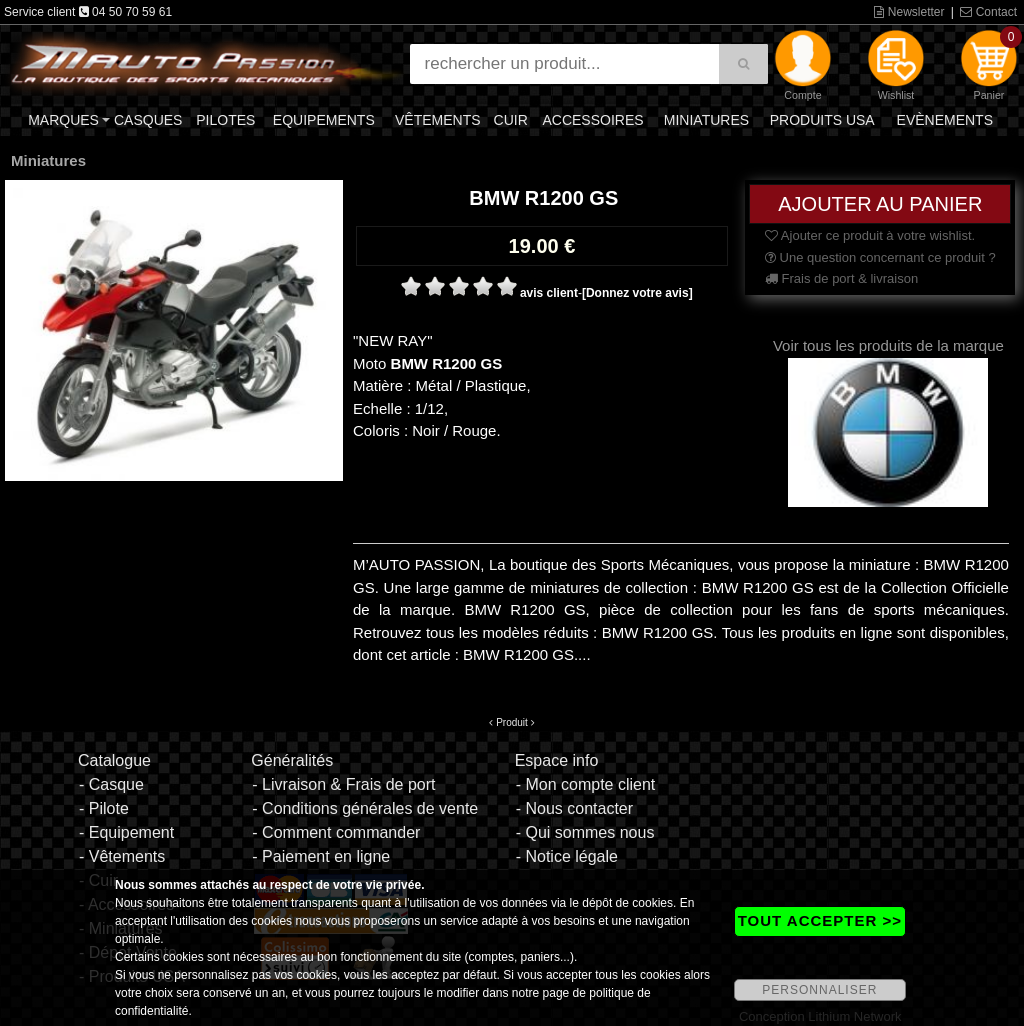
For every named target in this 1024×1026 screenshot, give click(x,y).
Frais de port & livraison (841, 278)
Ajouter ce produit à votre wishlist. (870, 235)
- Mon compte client (586, 784)
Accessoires (592, 120)
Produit (512, 722)
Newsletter (909, 12)
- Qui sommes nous (585, 832)
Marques (63, 120)
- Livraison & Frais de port (343, 784)
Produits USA (822, 120)
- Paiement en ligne (321, 856)
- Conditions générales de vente (365, 808)
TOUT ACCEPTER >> (820, 920)
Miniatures (706, 120)
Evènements (945, 120)
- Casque (111, 784)
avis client (549, 293)
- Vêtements (122, 856)
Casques (148, 120)
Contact (988, 12)
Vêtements (438, 120)
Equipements (324, 120)
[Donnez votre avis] (637, 293)
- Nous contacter (574, 808)
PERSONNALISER (819, 990)
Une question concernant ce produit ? (880, 257)
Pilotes (225, 120)
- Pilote (104, 808)
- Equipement (126, 832)
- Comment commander (336, 832)
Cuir (511, 120)
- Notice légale (567, 856)
